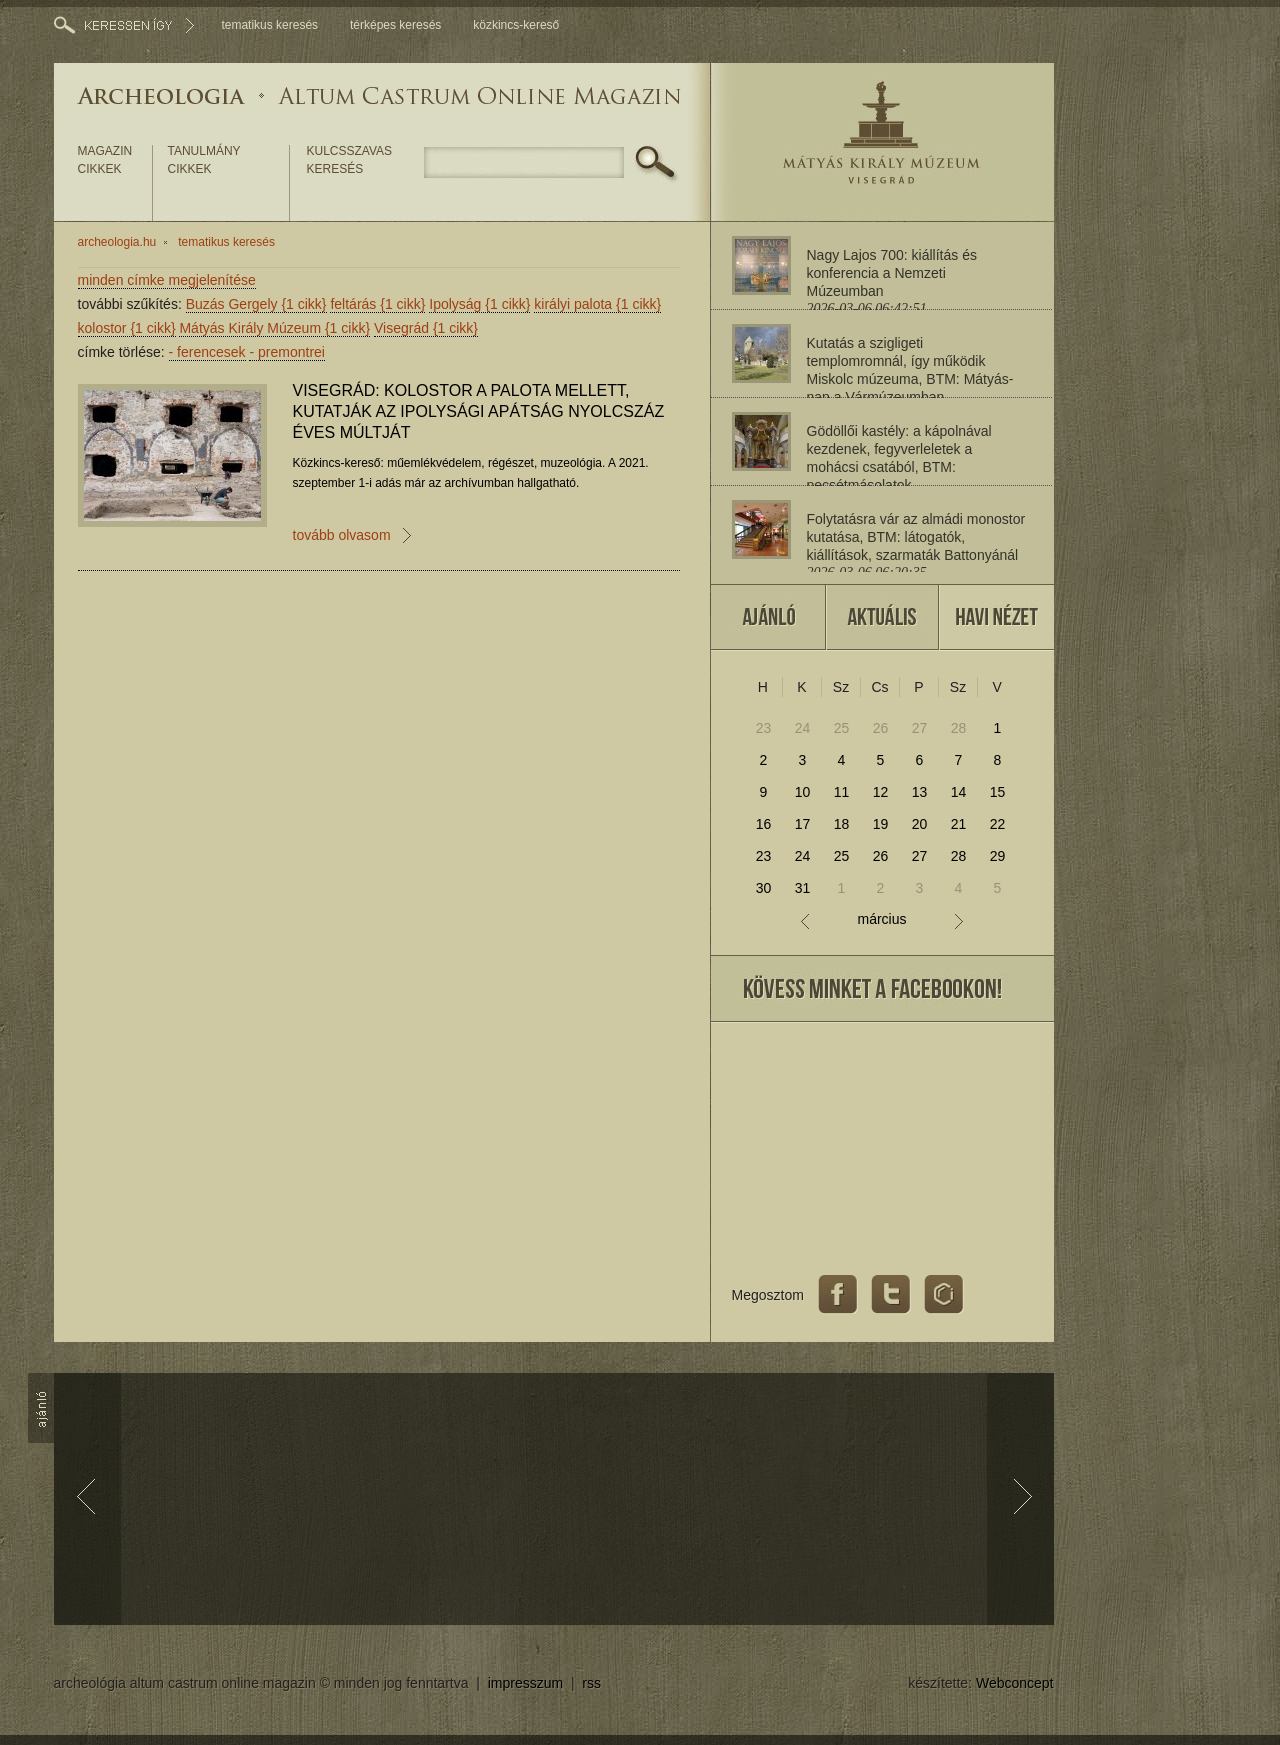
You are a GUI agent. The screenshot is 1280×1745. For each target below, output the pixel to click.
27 (920, 728)
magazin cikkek (105, 160)
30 (764, 888)
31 (803, 888)
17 (803, 824)
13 (920, 792)
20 (920, 824)
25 (842, 728)
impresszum (525, 1683)
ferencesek (207, 352)
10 (803, 792)
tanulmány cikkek (204, 160)
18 (842, 824)
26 (881, 728)
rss (591, 1683)
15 (998, 792)
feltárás (377, 304)
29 (998, 856)
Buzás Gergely (256, 304)
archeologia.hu (117, 242)
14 (959, 792)
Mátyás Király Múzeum (274, 328)
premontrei (286, 352)
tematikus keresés (269, 25)
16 (764, 824)
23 (764, 728)
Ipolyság (479, 304)
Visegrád (426, 328)
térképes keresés (395, 25)
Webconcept (1015, 1683)
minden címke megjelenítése (167, 280)
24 (803, 728)
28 (959, 728)
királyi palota (597, 304)
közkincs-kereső (516, 25)
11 (842, 792)
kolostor (127, 328)
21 (959, 824)
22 (998, 824)
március (881, 919)
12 (881, 792)
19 (881, 824)
